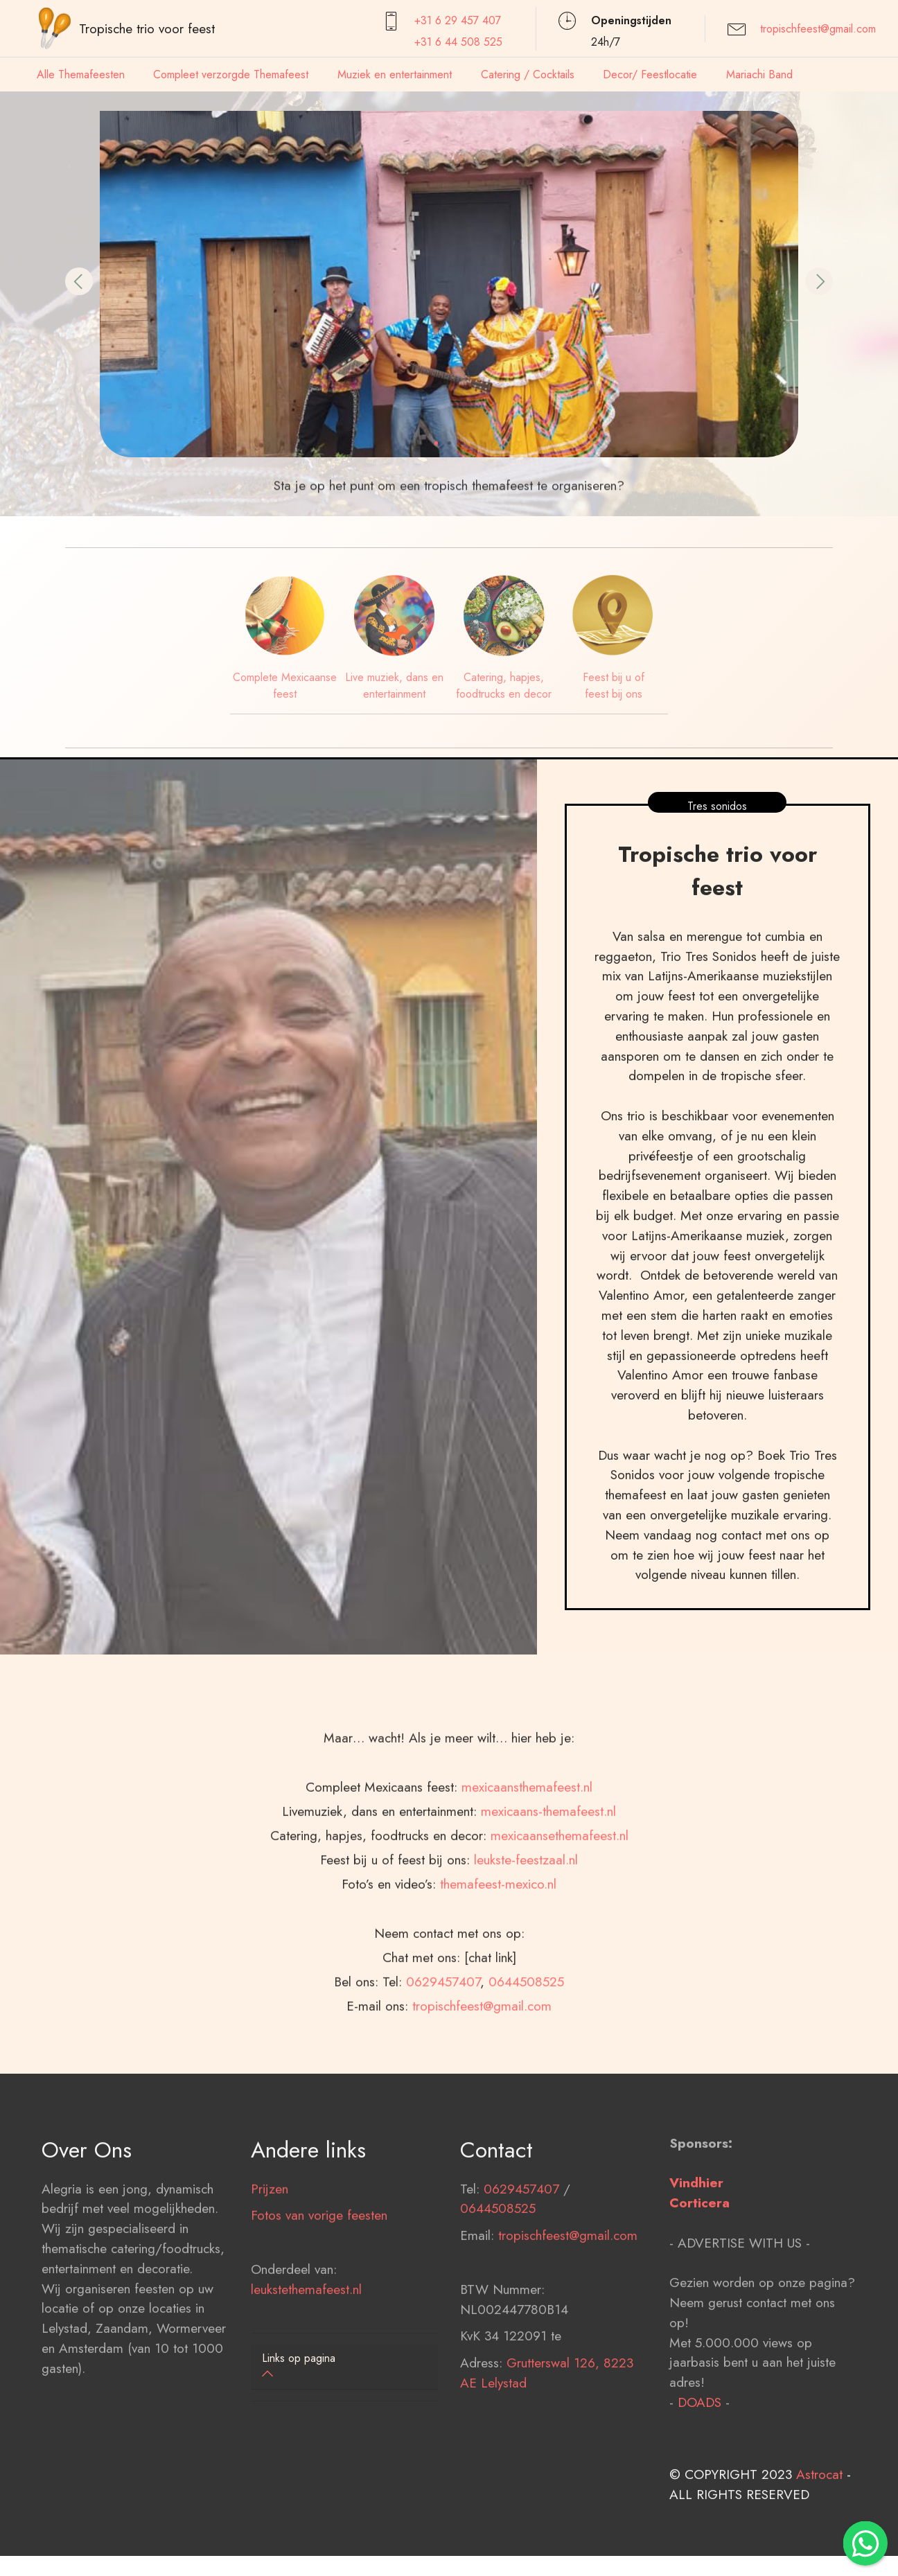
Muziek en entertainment (394, 74)
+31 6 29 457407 (457, 20)
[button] (79, 281)
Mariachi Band (759, 74)
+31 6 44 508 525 (458, 42)
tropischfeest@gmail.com (818, 29)
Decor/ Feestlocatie (650, 74)
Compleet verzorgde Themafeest (230, 74)
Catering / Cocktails (527, 74)
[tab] (344, 2367)
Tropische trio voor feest (147, 28)
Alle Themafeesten (81, 74)
